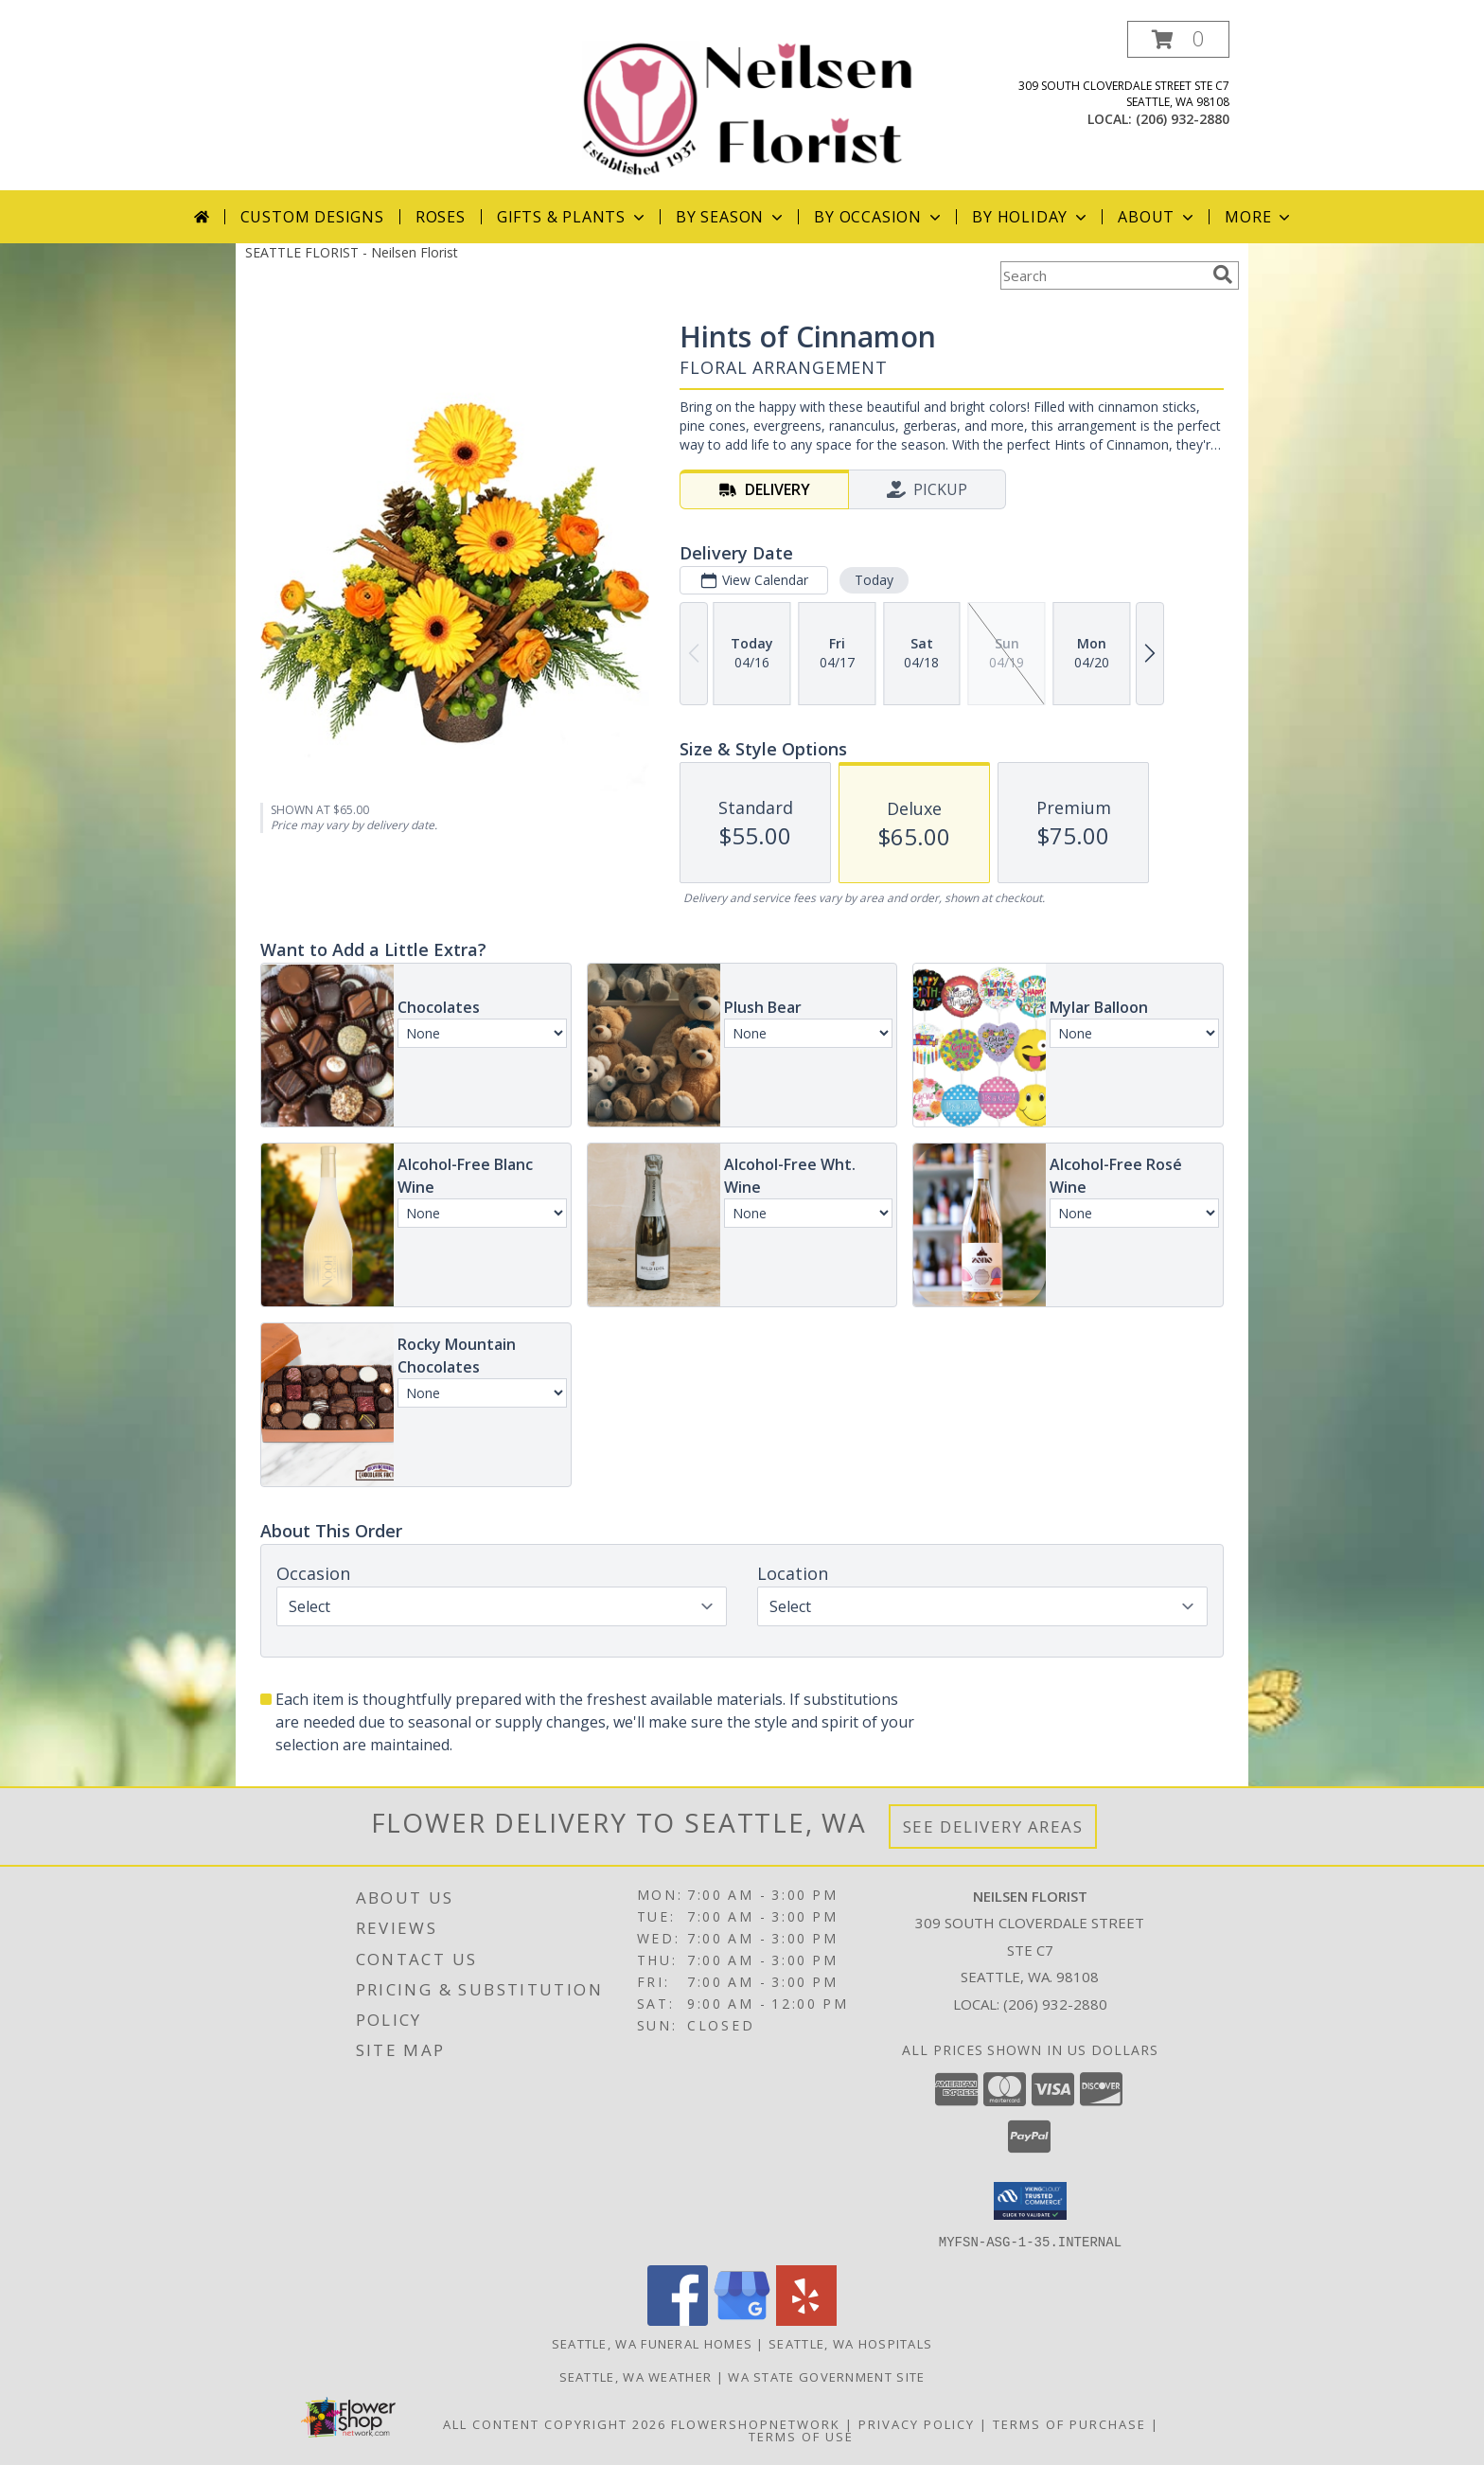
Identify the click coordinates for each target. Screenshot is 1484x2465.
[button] (1178, 39)
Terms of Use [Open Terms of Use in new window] (801, 2435)
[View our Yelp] (806, 2320)
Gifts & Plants (572, 216)
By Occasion (879, 216)
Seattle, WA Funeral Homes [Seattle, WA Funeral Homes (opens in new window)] (652, 2342)
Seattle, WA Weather (636, 2376)
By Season (731, 216)
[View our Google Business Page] (742, 2320)
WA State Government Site (826, 2376)
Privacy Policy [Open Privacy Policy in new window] (916, 2423)
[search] (1223, 274)
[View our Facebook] (677, 2320)
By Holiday (1031, 216)
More (1259, 216)
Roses (440, 216)
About (1157, 216)
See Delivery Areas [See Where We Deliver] (993, 1826)
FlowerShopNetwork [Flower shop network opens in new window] (755, 2423)
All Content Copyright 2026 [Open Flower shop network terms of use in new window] (554, 2423)
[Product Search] (1102, 275)
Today (874, 580)
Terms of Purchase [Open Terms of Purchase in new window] (1069, 2423)
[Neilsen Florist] (749, 106)
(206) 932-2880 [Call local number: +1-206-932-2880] (1182, 119)
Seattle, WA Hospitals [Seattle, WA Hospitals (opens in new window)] (850, 2342)
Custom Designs (312, 216)
